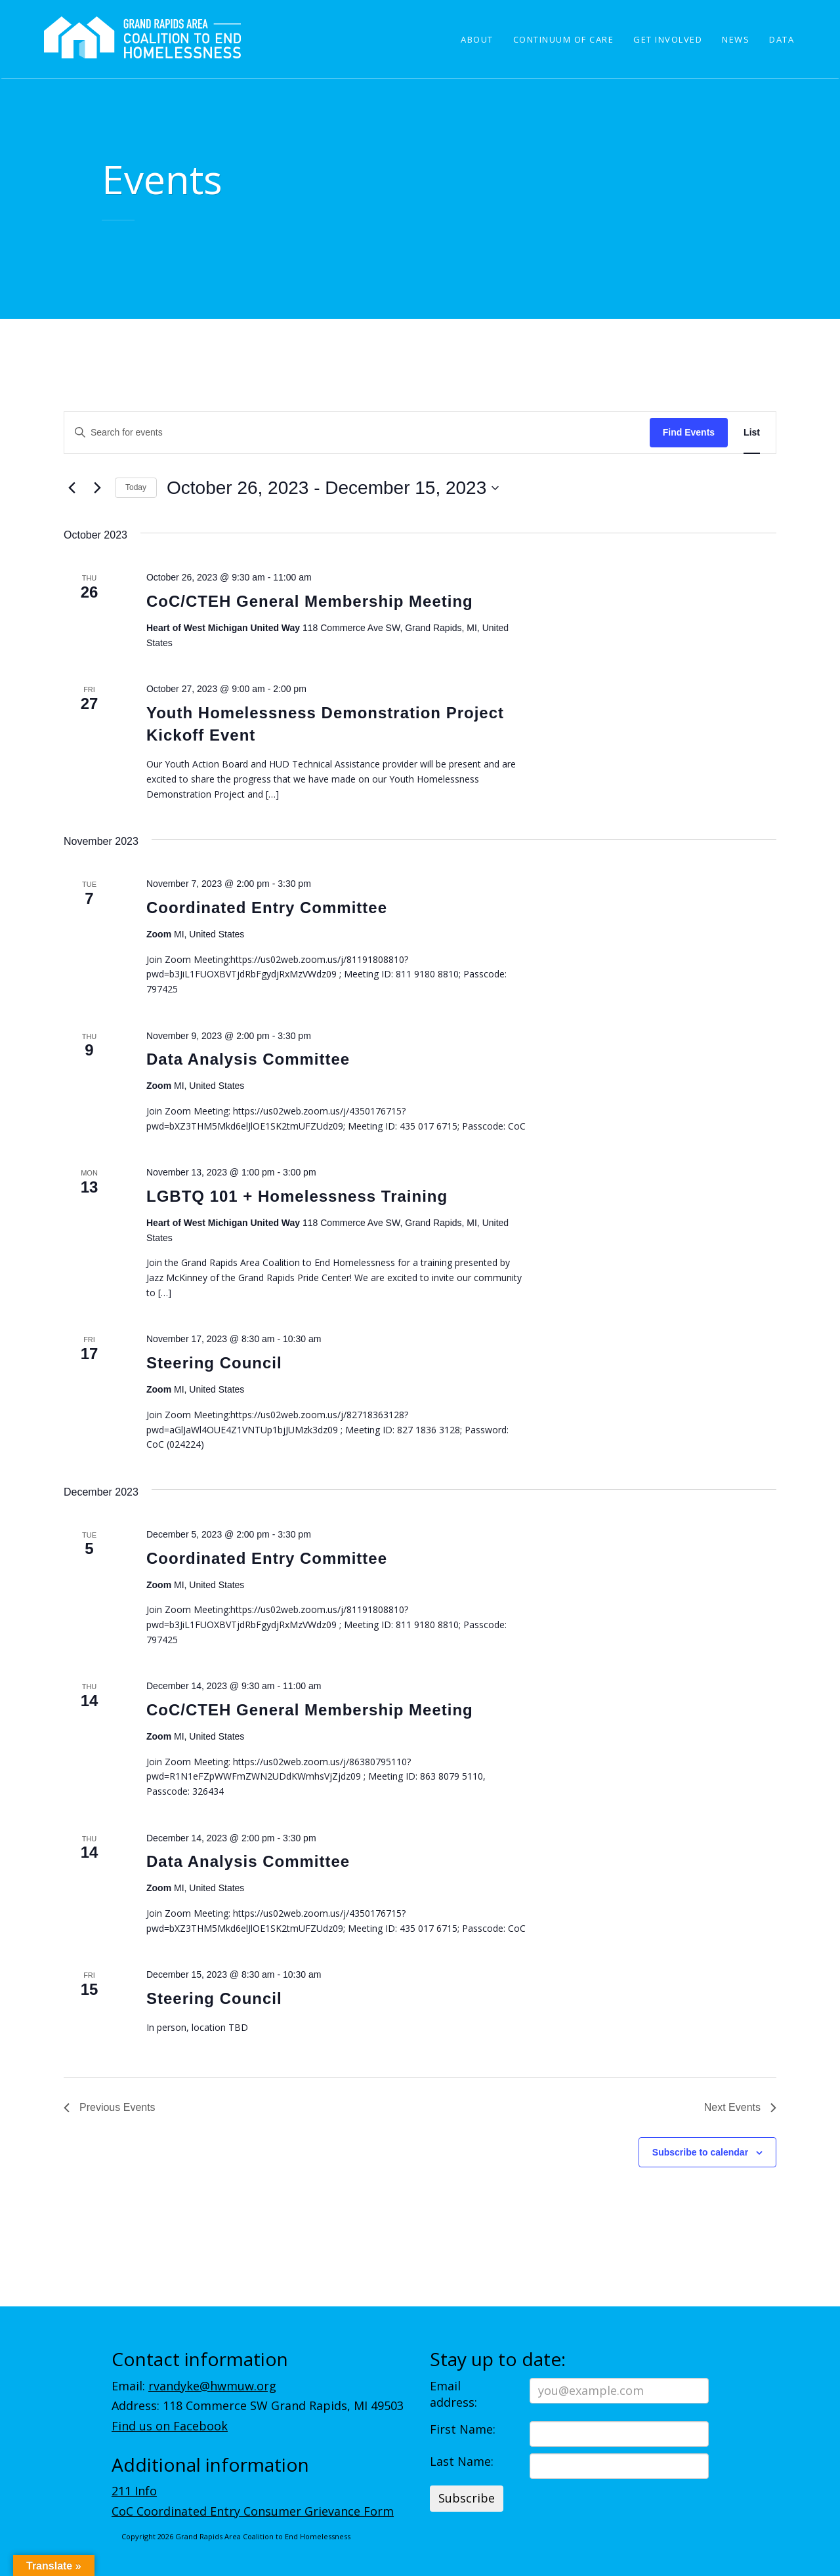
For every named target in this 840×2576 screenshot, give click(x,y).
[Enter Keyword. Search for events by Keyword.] (357, 432)
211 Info (134, 2491)
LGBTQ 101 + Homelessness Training (297, 1196)
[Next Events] (97, 488)
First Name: (462, 2429)
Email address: (453, 2394)
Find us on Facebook (170, 2426)
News (735, 39)
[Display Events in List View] (752, 432)
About (477, 39)
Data (781, 39)
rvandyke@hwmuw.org (212, 2386)
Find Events (689, 432)
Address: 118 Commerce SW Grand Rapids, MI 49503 (258, 2405)
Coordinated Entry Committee (266, 907)
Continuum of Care (563, 39)
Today (135, 487)
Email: (194, 2386)
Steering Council (214, 1363)
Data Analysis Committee (248, 1059)
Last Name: (462, 2461)
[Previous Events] (71, 488)
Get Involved (667, 39)
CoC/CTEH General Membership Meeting (309, 601)
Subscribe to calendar (700, 2152)
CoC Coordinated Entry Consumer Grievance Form (253, 2511)
